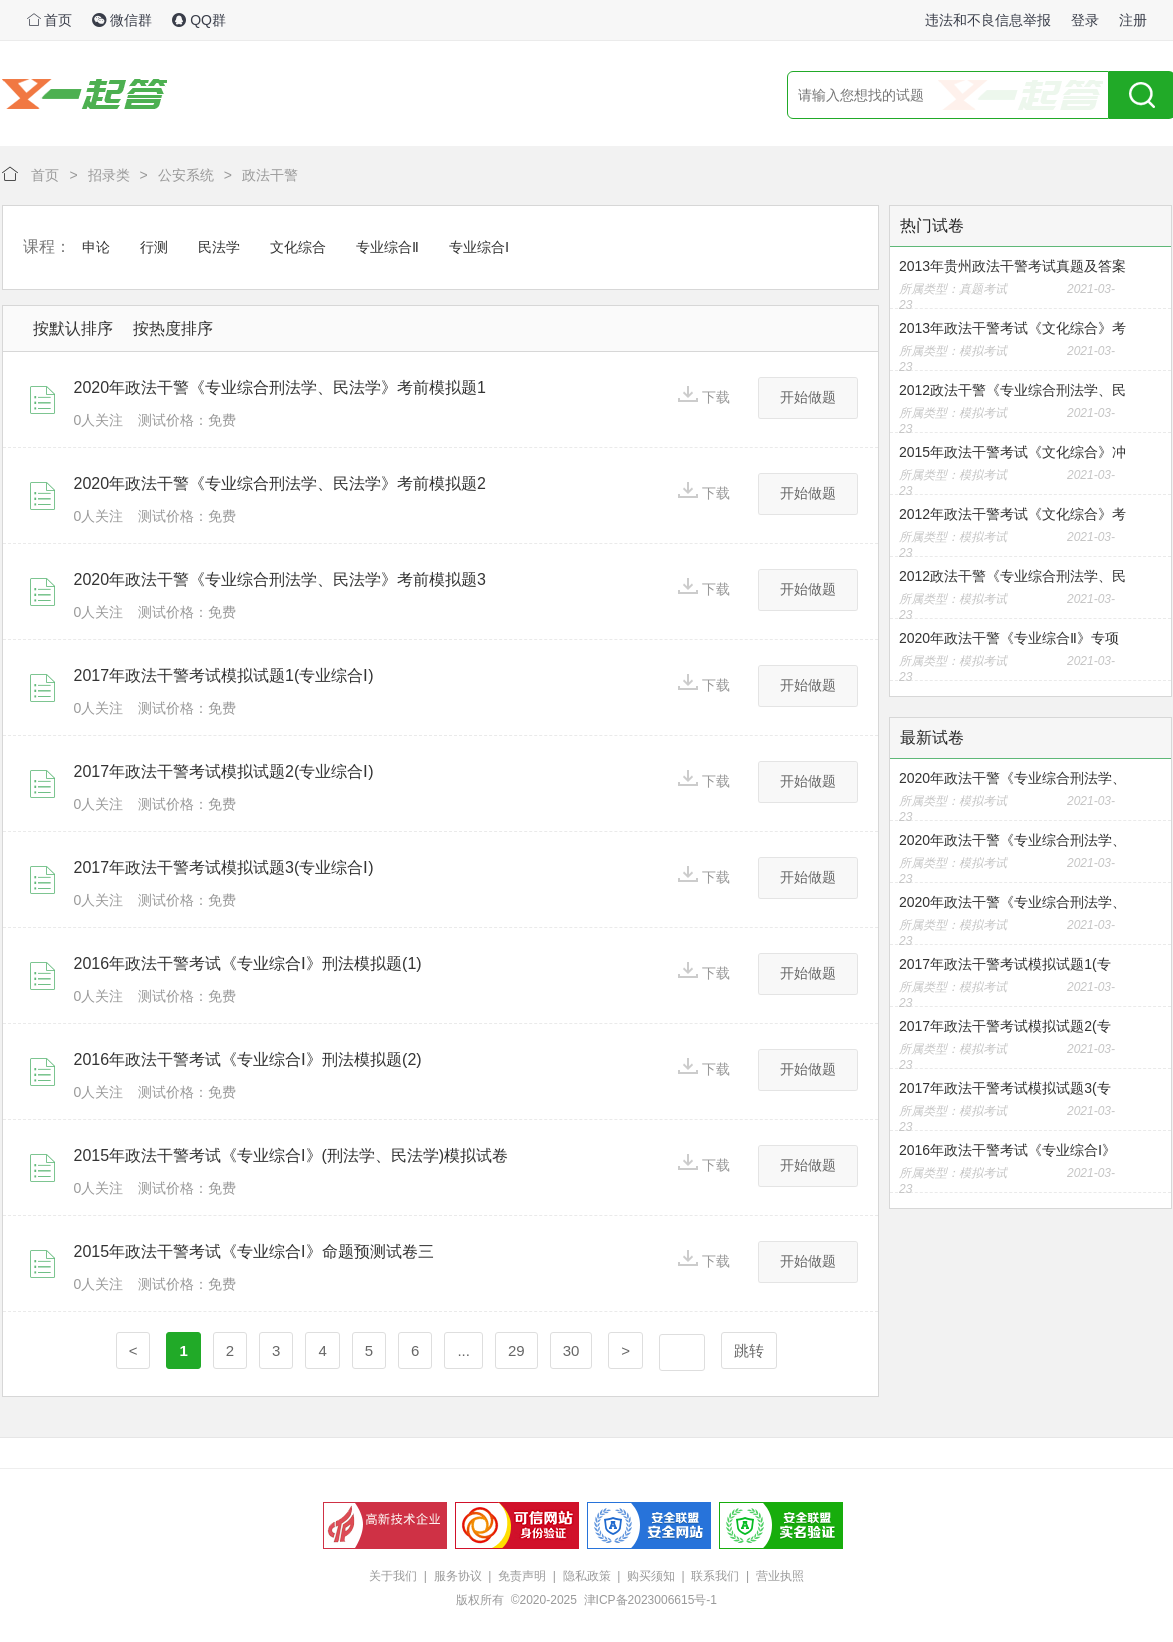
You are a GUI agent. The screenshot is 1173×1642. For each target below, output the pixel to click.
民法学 (219, 247)
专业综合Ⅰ (479, 247)
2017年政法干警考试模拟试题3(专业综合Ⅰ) (224, 867)
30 (571, 1350)
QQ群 (199, 20)
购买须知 (651, 1576)
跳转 (749, 1350)
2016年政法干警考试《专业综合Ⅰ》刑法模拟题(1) (248, 963)
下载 (704, 395)
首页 (50, 20)
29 (516, 1350)
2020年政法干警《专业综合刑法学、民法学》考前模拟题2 (280, 483)
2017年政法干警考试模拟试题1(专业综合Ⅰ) (224, 675)
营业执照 (780, 1576)
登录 (1085, 20)
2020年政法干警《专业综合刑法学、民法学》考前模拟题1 (280, 387)
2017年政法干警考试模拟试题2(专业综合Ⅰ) (224, 771)
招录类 (109, 175)
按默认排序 (73, 328)
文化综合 (298, 247)
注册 (1133, 20)
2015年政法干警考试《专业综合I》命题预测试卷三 (254, 1251)
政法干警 (270, 175)
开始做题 (808, 397)
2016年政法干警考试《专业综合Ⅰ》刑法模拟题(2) (248, 1059)
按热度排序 (173, 328)
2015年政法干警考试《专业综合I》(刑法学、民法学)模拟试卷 (291, 1155)
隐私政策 (587, 1576)
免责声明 (522, 1576)
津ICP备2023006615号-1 (650, 1600)
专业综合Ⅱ (387, 247)
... (463, 1350)
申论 (96, 247)
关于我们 (393, 1576)
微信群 (122, 20)
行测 (154, 247)
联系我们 (715, 1576)
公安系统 (186, 175)
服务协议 (458, 1576)
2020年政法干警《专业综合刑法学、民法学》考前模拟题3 (280, 579)
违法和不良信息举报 (988, 20)
